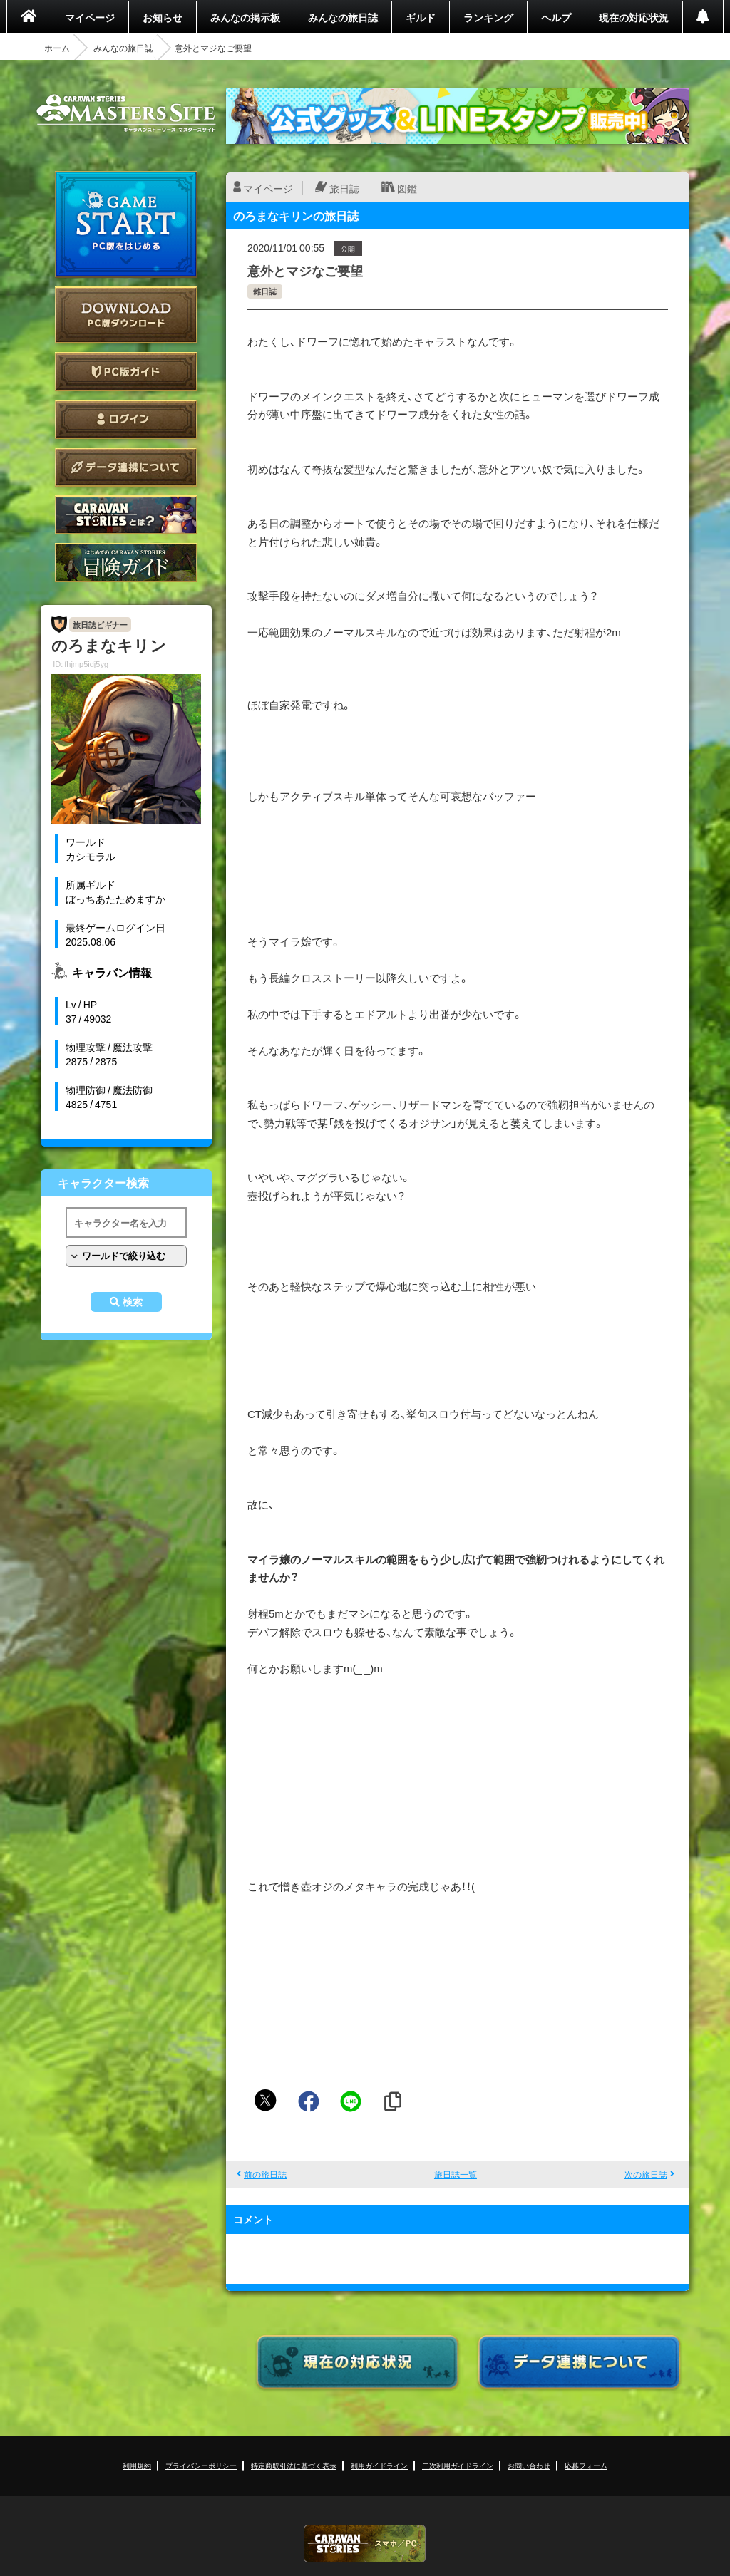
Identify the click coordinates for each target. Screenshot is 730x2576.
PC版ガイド (126, 371)
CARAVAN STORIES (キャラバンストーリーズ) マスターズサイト (126, 113)
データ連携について (126, 467)
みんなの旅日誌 (343, 17)
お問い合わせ (529, 2465)
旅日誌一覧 (455, 2174)
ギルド (421, 17)
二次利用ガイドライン (457, 2465)
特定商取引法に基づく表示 (293, 2465)
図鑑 (407, 188)
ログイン (126, 419)
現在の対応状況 (634, 17)
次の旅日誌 (645, 2174)
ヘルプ (556, 17)
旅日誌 (344, 188)
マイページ (90, 17)
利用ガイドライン (379, 2465)
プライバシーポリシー (201, 2465)
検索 (133, 1302)
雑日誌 (265, 291)
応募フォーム (586, 2465)
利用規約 (137, 2465)
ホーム (57, 47)
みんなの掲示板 (245, 17)
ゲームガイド (126, 562)
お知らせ (162, 17)
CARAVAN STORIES (365, 2543)
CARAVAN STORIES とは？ (126, 514)
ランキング (488, 17)
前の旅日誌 (265, 2174)
